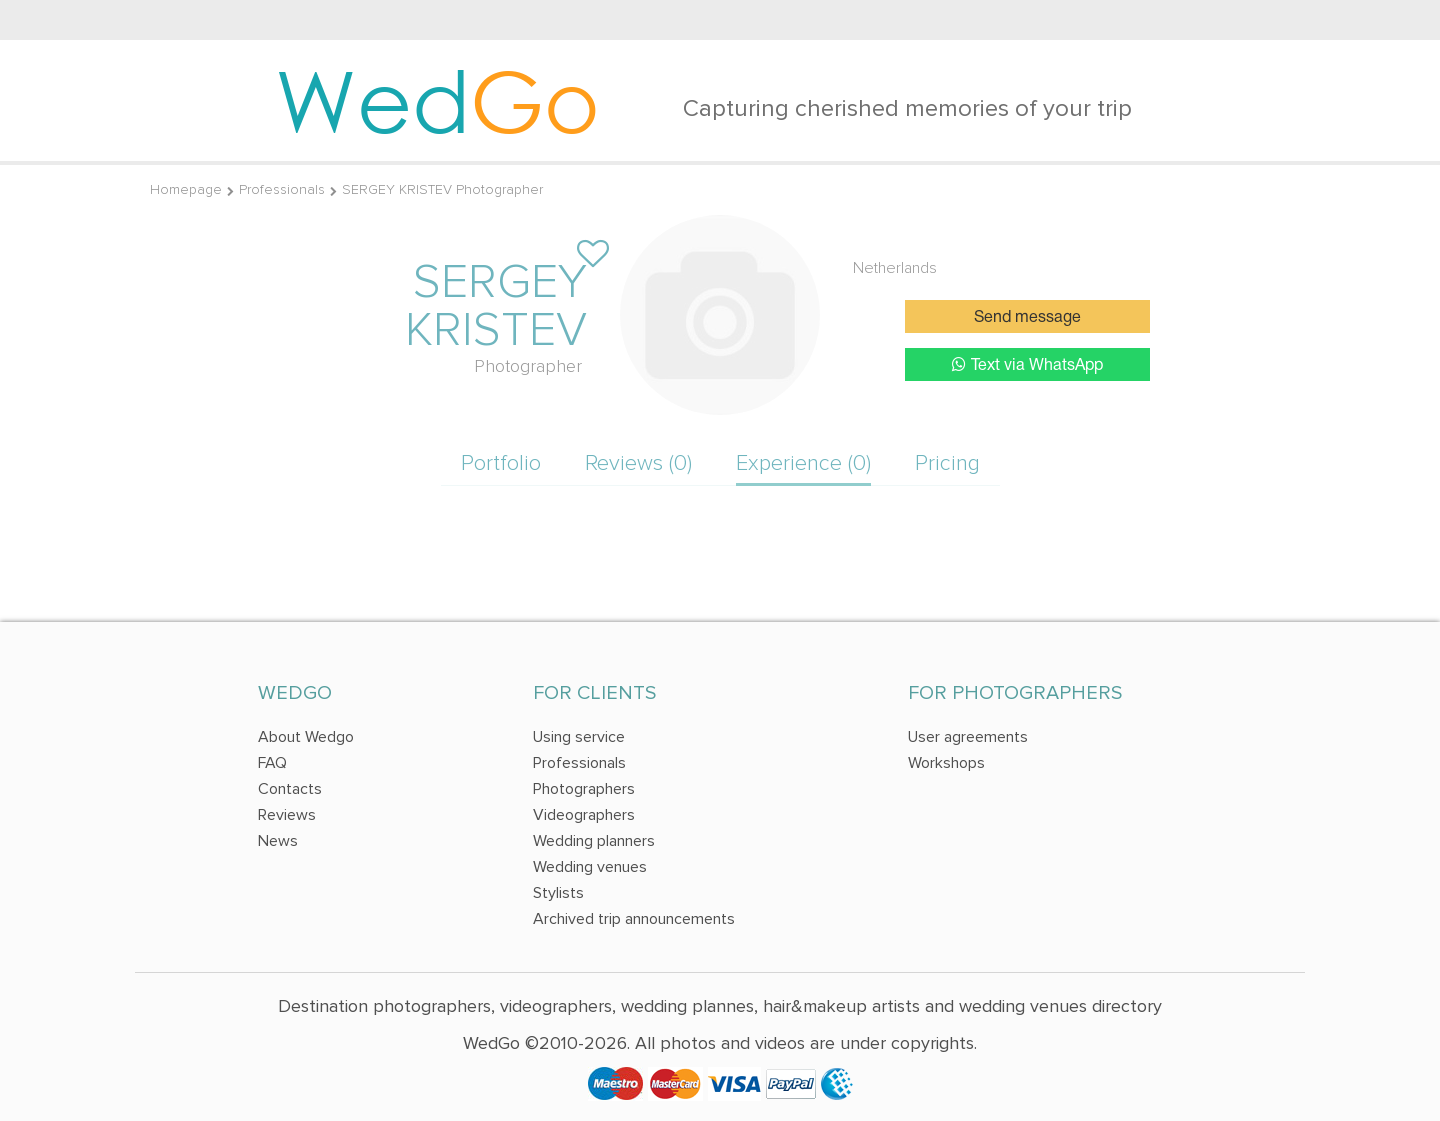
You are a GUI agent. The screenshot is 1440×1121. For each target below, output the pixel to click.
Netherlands (895, 268)
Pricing (947, 463)
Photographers (584, 789)
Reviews (287, 815)
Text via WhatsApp (1027, 364)
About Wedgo (306, 737)
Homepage (186, 189)
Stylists (558, 893)
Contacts (290, 789)
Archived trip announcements (634, 919)
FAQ (272, 763)
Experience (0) (803, 463)
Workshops (946, 763)
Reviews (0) (638, 463)
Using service (579, 737)
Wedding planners (594, 841)
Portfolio (501, 463)
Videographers (584, 815)
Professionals (282, 189)
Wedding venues (590, 867)
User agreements (968, 737)
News (278, 841)
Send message (1027, 318)
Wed (437, 100)
